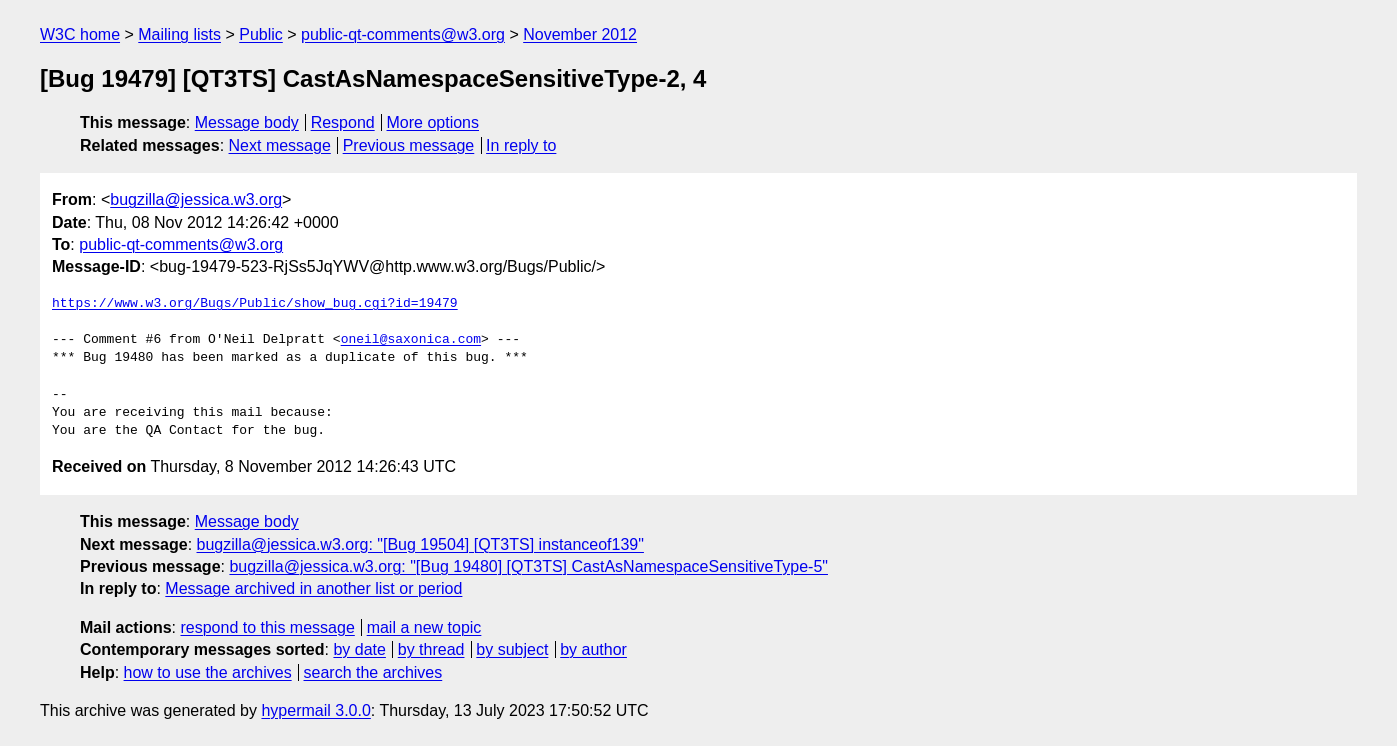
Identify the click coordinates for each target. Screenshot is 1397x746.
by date (359, 649)
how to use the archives (208, 672)
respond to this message (267, 627)
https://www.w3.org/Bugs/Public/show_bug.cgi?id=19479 (255, 304)
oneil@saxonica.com (411, 340)
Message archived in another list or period (313, 588)
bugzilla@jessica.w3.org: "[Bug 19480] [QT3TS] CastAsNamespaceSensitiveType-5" (528, 566)
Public (261, 34)
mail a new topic (424, 627)
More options (433, 122)
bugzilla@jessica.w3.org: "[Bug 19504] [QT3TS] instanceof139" (420, 544)
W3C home (80, 34)
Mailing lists (179, 34)
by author (593, 649)
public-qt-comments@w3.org (403, 34)
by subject (512, 649)
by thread (431, 649)
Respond (343, 122)
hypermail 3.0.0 (315, 710)
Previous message (409, 145)
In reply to (521, 145)
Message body (247, 122)
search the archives (373, 672)
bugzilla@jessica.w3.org (196, 199)
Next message (280, 145)
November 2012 (580, 34)
